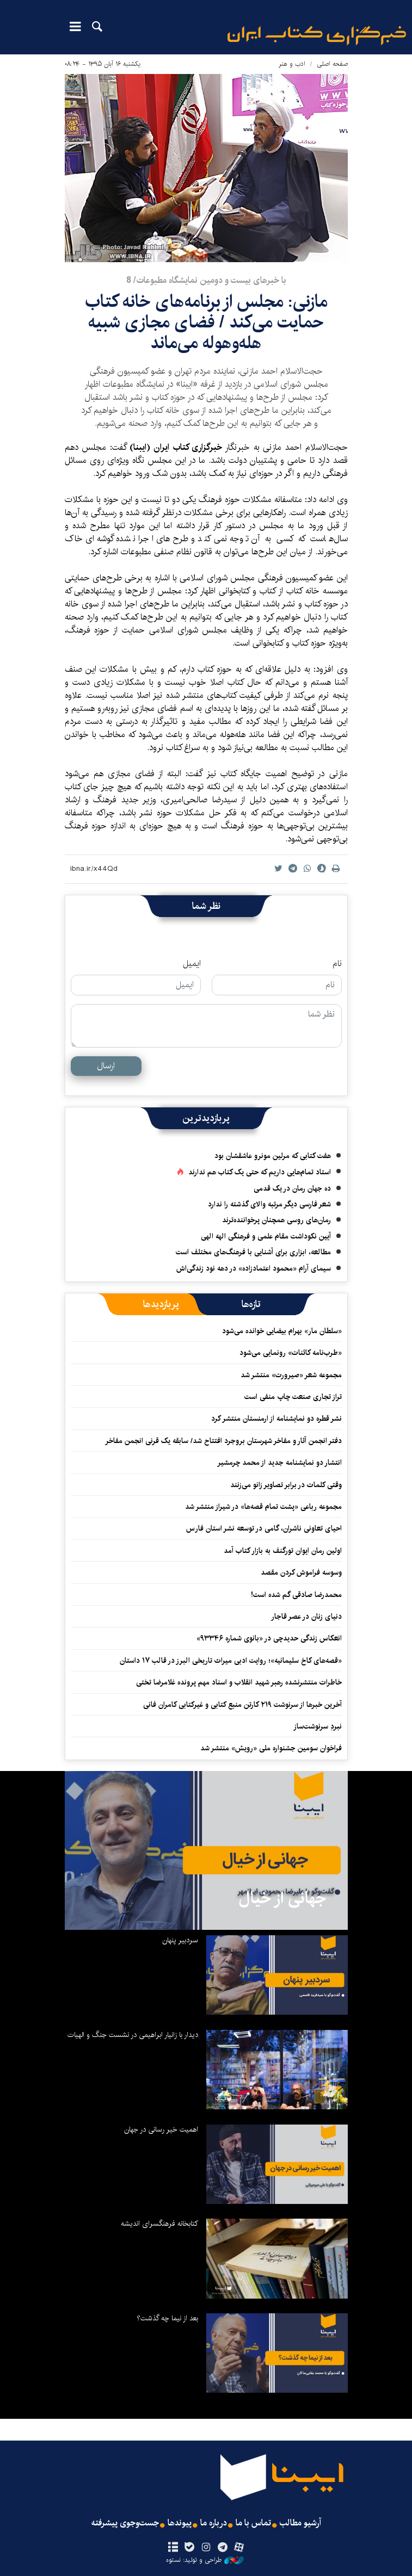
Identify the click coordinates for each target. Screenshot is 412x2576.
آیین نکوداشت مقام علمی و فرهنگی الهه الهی (266, 1236)
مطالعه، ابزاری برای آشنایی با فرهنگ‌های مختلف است (253, 1252)
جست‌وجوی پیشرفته (125, 2523)
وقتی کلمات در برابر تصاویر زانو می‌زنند (286, 1485)
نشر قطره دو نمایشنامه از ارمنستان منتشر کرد (276, 1419)
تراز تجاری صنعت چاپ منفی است (293, 1397)
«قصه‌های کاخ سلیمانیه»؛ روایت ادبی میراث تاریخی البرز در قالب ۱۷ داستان (231, 1661)
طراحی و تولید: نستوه (205, 2560)
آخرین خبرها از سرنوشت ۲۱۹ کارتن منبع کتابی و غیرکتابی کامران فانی (242, 1705)
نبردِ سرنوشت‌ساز (317, 1726)
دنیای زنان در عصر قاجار (306, 1617)
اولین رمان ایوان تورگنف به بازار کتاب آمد (283, 1551)
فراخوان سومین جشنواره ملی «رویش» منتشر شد (271, 1748)
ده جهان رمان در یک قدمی (292, 1188)
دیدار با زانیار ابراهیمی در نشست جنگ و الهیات (132, 2035)
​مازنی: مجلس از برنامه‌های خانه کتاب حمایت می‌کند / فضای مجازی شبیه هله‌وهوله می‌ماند (206, 322)
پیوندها (180, 2523)
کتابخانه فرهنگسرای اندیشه (159, 2224)
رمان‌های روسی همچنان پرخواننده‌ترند (276, 1220)
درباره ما (213, 2523)
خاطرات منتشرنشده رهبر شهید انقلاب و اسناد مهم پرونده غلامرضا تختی (239, 1682)
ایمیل (192, 963)
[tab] (251, 1304)
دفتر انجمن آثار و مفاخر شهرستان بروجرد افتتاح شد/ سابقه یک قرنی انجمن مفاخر (223, 1441)
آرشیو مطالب (300, 2523)
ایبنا (317, 35)
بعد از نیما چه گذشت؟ (167, 2318)
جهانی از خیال (282, 1898)
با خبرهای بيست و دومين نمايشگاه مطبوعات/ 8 (206, 280)
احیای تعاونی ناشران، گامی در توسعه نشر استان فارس (264, 1528)
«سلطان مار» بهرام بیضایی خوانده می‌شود (282, 1331)
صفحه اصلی (332, 64)
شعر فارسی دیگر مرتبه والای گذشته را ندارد (269, 1204)
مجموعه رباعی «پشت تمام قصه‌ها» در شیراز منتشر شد (263, 1507)
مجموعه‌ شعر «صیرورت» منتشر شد (291, 1375)
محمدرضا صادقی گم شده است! (296, 1595)
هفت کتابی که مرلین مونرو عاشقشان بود (272, 1156)
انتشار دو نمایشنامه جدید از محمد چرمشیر (279, 1463)
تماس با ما (253, 2523)
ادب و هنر (292, 64)
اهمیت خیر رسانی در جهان (161, 2129)
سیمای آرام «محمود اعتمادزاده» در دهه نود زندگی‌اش (253, 1268)
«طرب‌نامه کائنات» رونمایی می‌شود (290, 1353)
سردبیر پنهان (180, 1940)
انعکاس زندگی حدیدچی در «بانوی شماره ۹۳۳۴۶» (269, 1638)
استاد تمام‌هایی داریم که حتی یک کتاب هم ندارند (259, 1172)
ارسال (106, 1065)
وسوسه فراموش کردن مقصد (301, 1572)
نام (337, 963)
